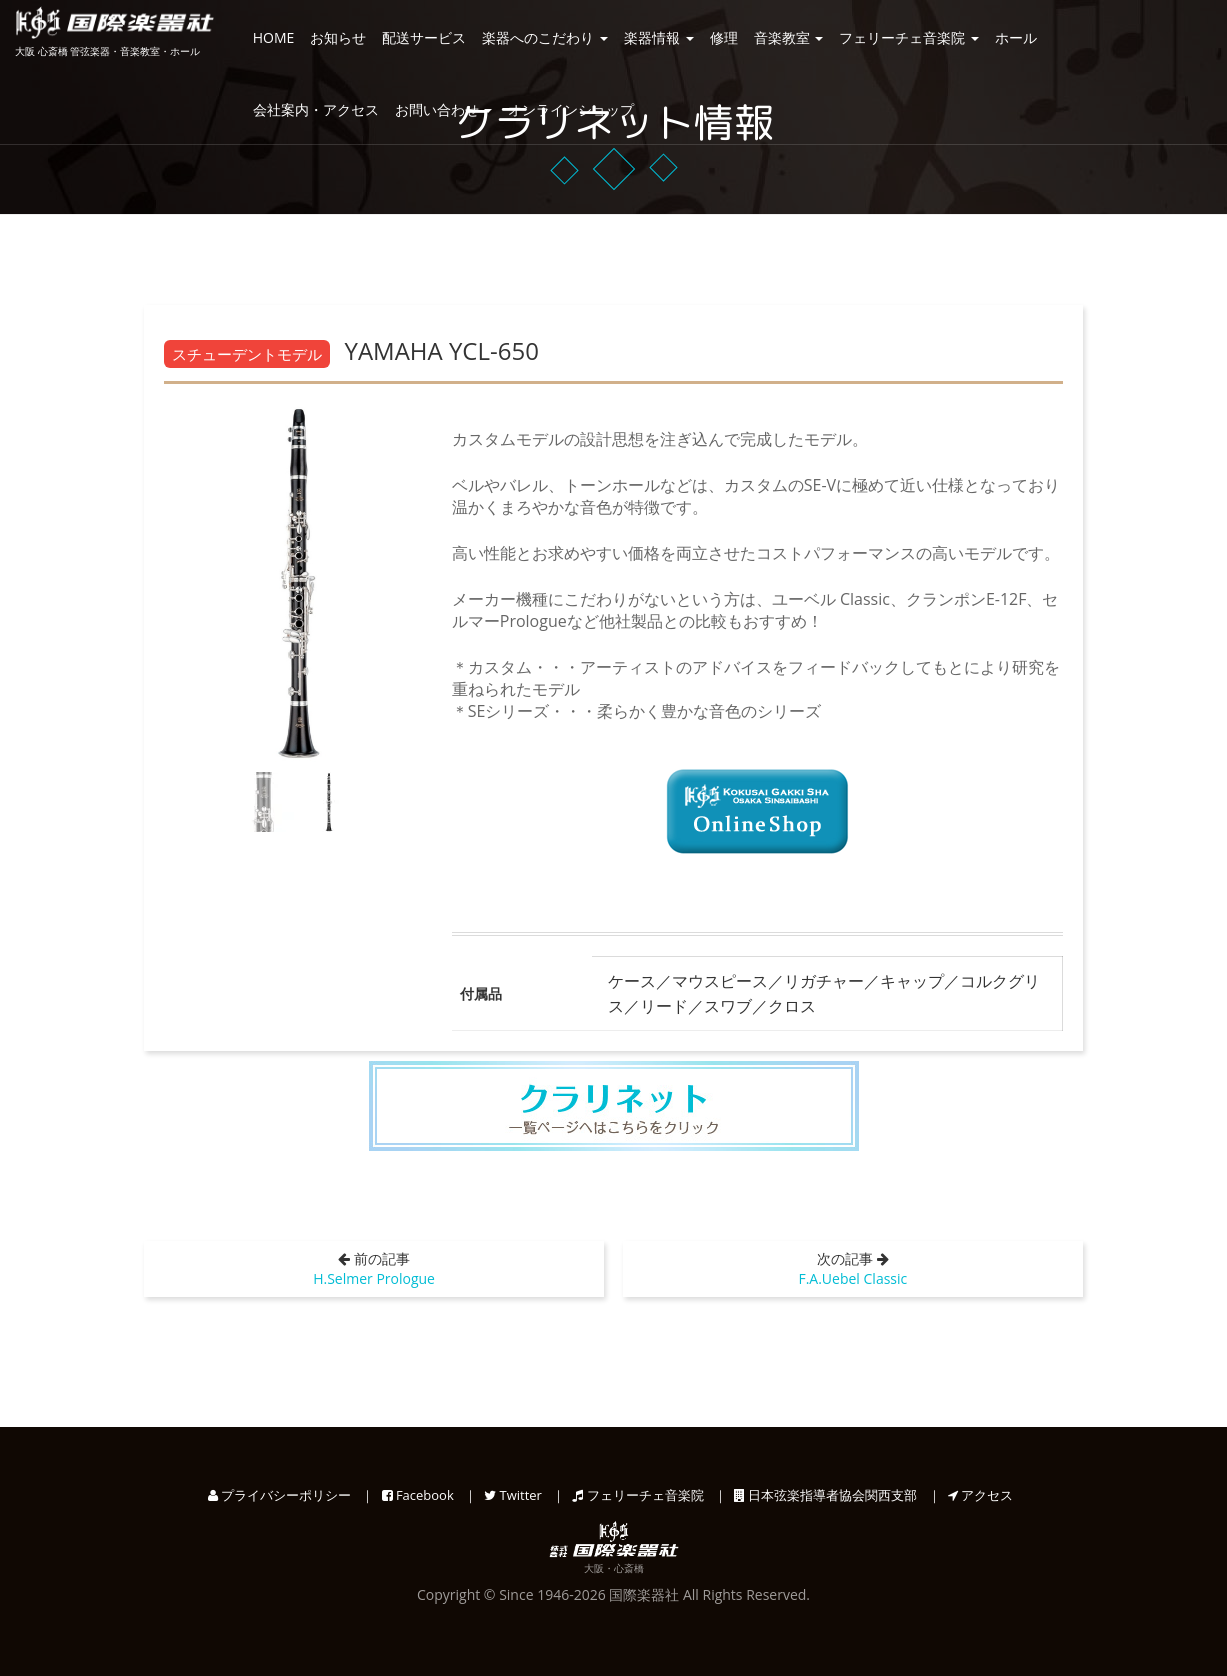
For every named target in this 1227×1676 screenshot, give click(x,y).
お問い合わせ (444, 109)
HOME (274, 37)
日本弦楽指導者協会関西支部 (825, 1495)
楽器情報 (659, 37)
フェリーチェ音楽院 (909, 37)
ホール (1016, 37)
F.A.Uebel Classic (852, 1278)
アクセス (980, 1495)
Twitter (513, 1495)
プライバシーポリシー (279, 1495)
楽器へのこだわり (545, 37)
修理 (724, 37)
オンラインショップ (571, 109)
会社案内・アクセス (316, 109)
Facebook (418, 1495)
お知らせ (338, 37)
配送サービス (424, 37)
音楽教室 (789, 37)
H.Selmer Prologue (374, 1278)
